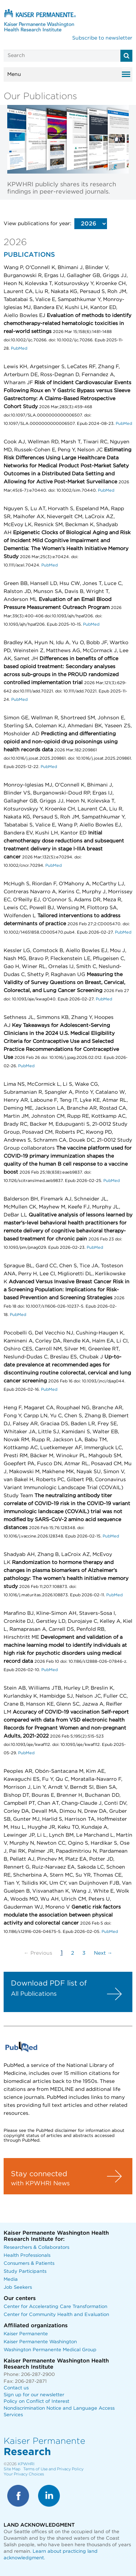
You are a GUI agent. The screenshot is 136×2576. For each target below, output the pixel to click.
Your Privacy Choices (24, 2474)
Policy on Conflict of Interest (36, 2401)
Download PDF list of (49, 1983)
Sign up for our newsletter (34, 2395)
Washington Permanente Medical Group (50, 2350)
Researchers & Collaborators (36, 2247)
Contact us (16, 2388)
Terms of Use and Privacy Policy (53, 2469)
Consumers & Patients (29, 2263)
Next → (103, 1953)
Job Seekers (18, 2287)
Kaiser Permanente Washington (40, 2342)
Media (11, 2279)
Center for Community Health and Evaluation (56, 2314)
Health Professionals (27, 2255)
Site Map (12, 2469)
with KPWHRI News (40, 2183)
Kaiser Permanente (26, 2334)
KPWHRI (26, 2464)
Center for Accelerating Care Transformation (55, 2306)
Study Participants (25, 2271)
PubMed (19, 348)
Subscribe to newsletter (102, 38)
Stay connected (39, 2174)
